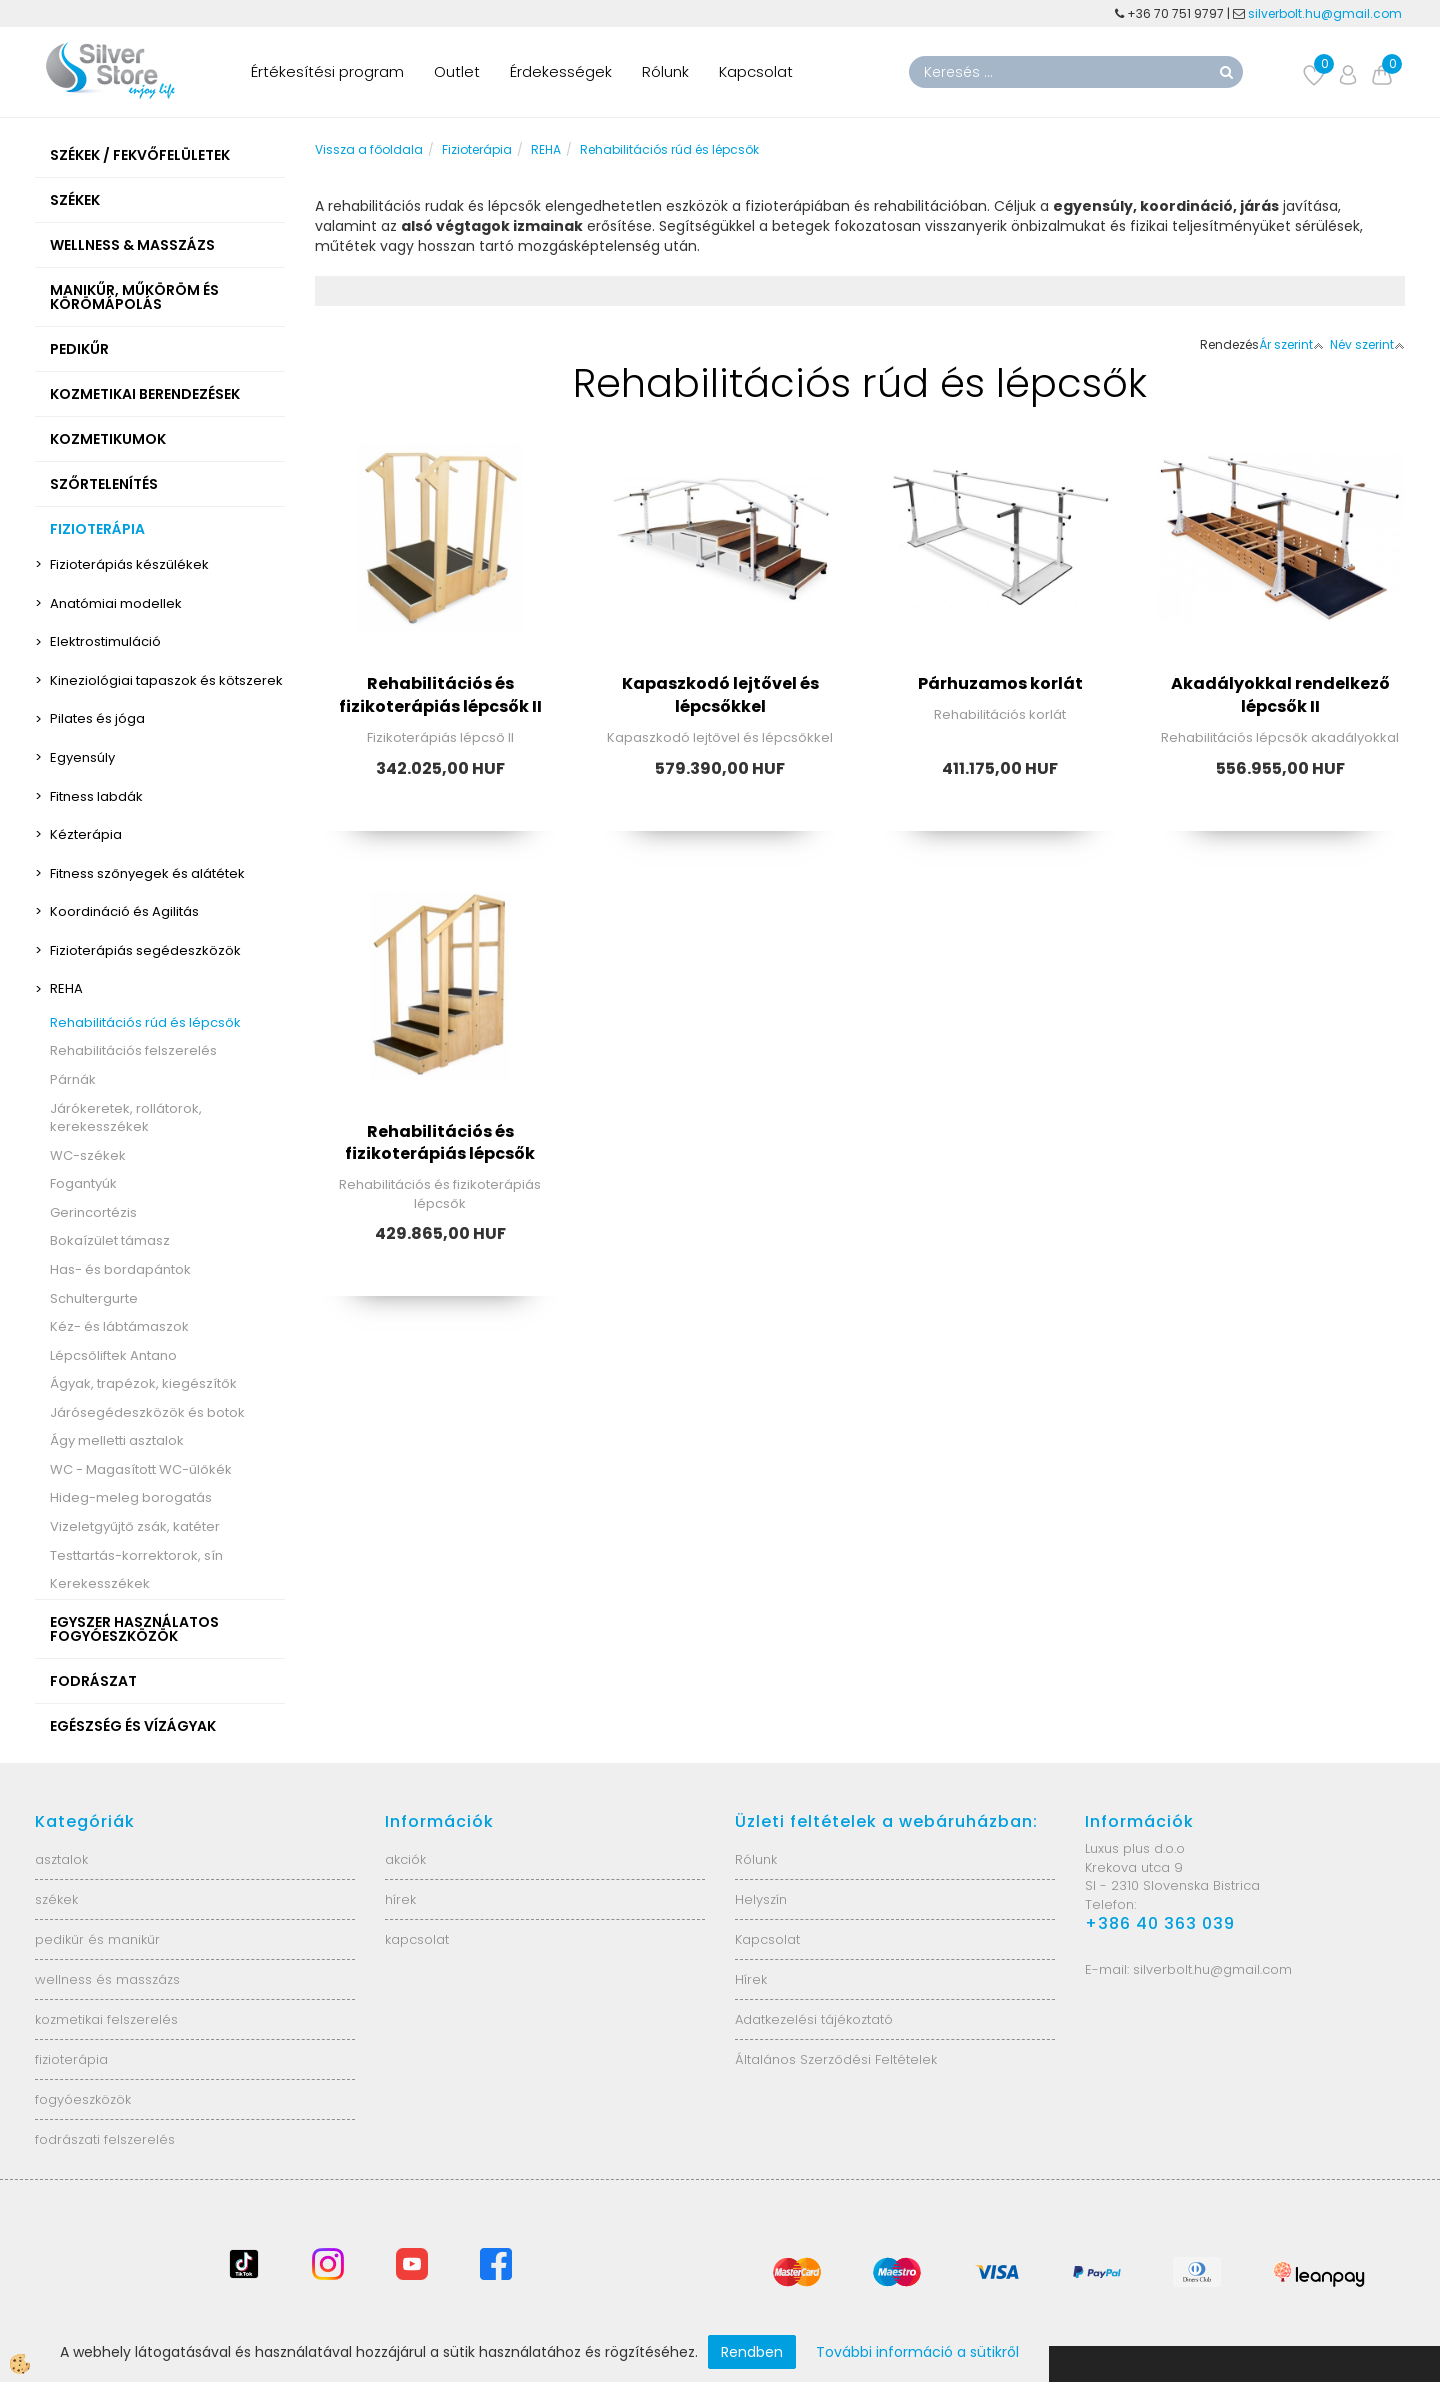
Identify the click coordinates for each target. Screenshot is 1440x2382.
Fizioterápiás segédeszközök (145, 950)
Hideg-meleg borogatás (131, 1497)
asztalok (61, 1859)
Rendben (752, 2352)
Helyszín (761, 1899)
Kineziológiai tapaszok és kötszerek (166, 680)
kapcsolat (417, 1939)
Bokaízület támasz (110, 1240)
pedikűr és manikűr (97, 1939)
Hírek (751, 1979)
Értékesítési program (327, 71)
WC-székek (88, 1155)
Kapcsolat (756, 71)
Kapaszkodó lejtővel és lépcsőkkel (720, 695)
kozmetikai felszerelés (106, 2019)
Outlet (457, 71)
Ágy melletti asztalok (117, 1440)
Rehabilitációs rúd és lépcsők (145, 1022)
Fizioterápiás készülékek (129, 564)
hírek (400, 1899)
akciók (405, 1859)
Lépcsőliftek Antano (113, 1355)
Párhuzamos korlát (1000, 683)
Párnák (73, 1079)
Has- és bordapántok (120, 1269)
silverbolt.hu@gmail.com (1326, 13)
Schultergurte (94, 1298)
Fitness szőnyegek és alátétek (147, 873)
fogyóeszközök (83, 2099)
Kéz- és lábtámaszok (119, 1326)
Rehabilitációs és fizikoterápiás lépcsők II (440, 695)
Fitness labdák (96, 796)
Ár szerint (1291, 344)
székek (56, 1899)
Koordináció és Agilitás (124, 911)
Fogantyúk (83, 1183)
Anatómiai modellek (116, 603)
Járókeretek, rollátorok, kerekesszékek (126, 1118)
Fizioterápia (477, 149)
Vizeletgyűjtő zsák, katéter (135, 1526)
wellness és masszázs (107, 1979)
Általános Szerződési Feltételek (836, 2059)
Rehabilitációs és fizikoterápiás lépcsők (440, 1143)
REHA (66, 988)
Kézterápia (86, 834)
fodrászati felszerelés (105, 2139)
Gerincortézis (93, 1212)
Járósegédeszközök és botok (147, 1412)
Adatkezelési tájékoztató (814, 2019)
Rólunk (665, 71)
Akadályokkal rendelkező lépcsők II (1280, 695)
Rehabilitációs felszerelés (133, 1050)
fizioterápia (71, 2059)
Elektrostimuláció (105, 641)
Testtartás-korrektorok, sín (136, 1555)
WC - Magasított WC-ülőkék (141, 1469)
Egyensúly (82, 757)
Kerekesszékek (100, 1583)
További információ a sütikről (917, 2352)
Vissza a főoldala (369, 149)
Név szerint (1367, 344)
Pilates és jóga (97, 718)
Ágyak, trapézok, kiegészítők (143, 1383)
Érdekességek (561, 71)
